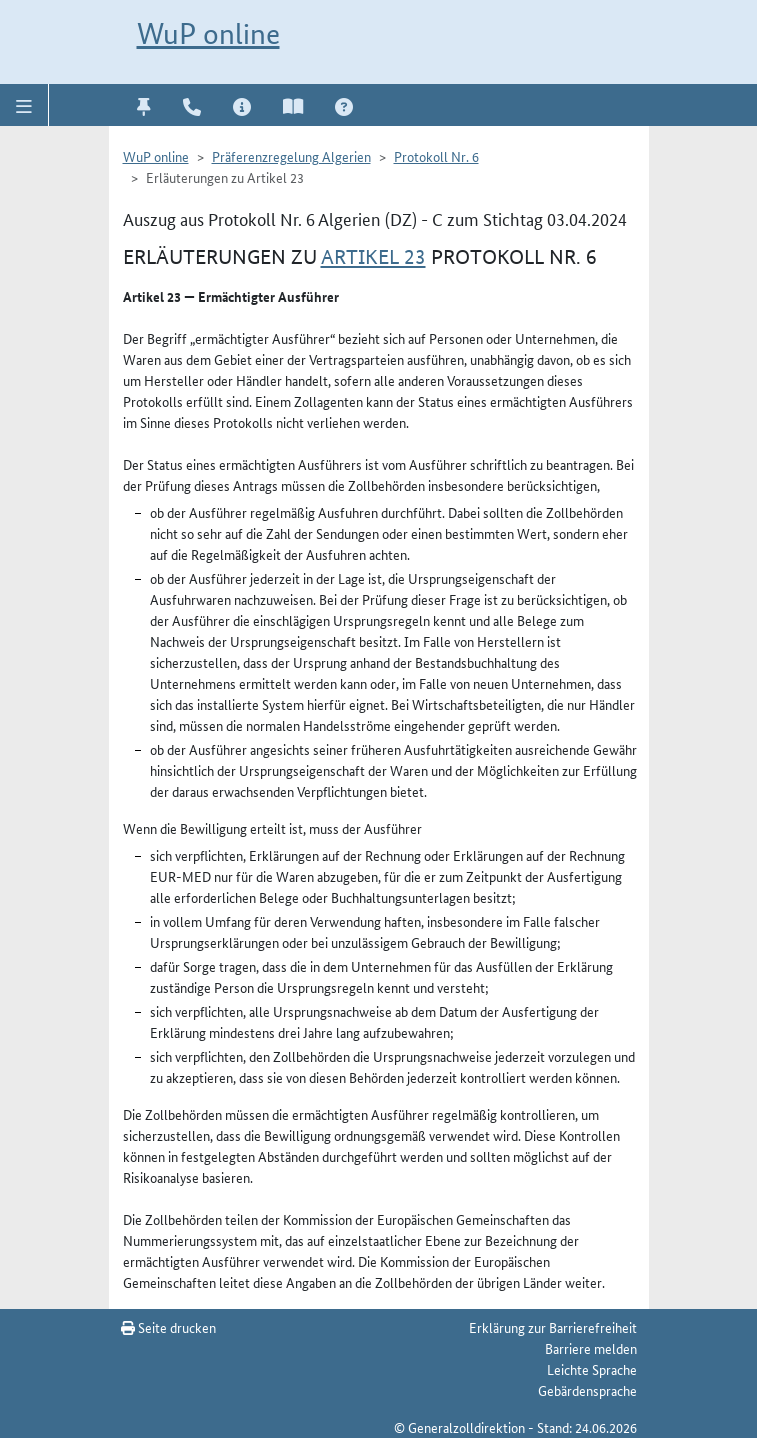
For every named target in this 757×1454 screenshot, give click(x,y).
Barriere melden (591, 1348)
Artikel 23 (373, 257)
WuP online (208, 33)
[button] (24, 105)
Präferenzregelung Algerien (291, 156)
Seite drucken (168, 1327)
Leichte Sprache (592, 1369)
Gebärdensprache (587, 1390)
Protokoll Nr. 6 (436, 156)
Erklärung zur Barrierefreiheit (553, 1327)
